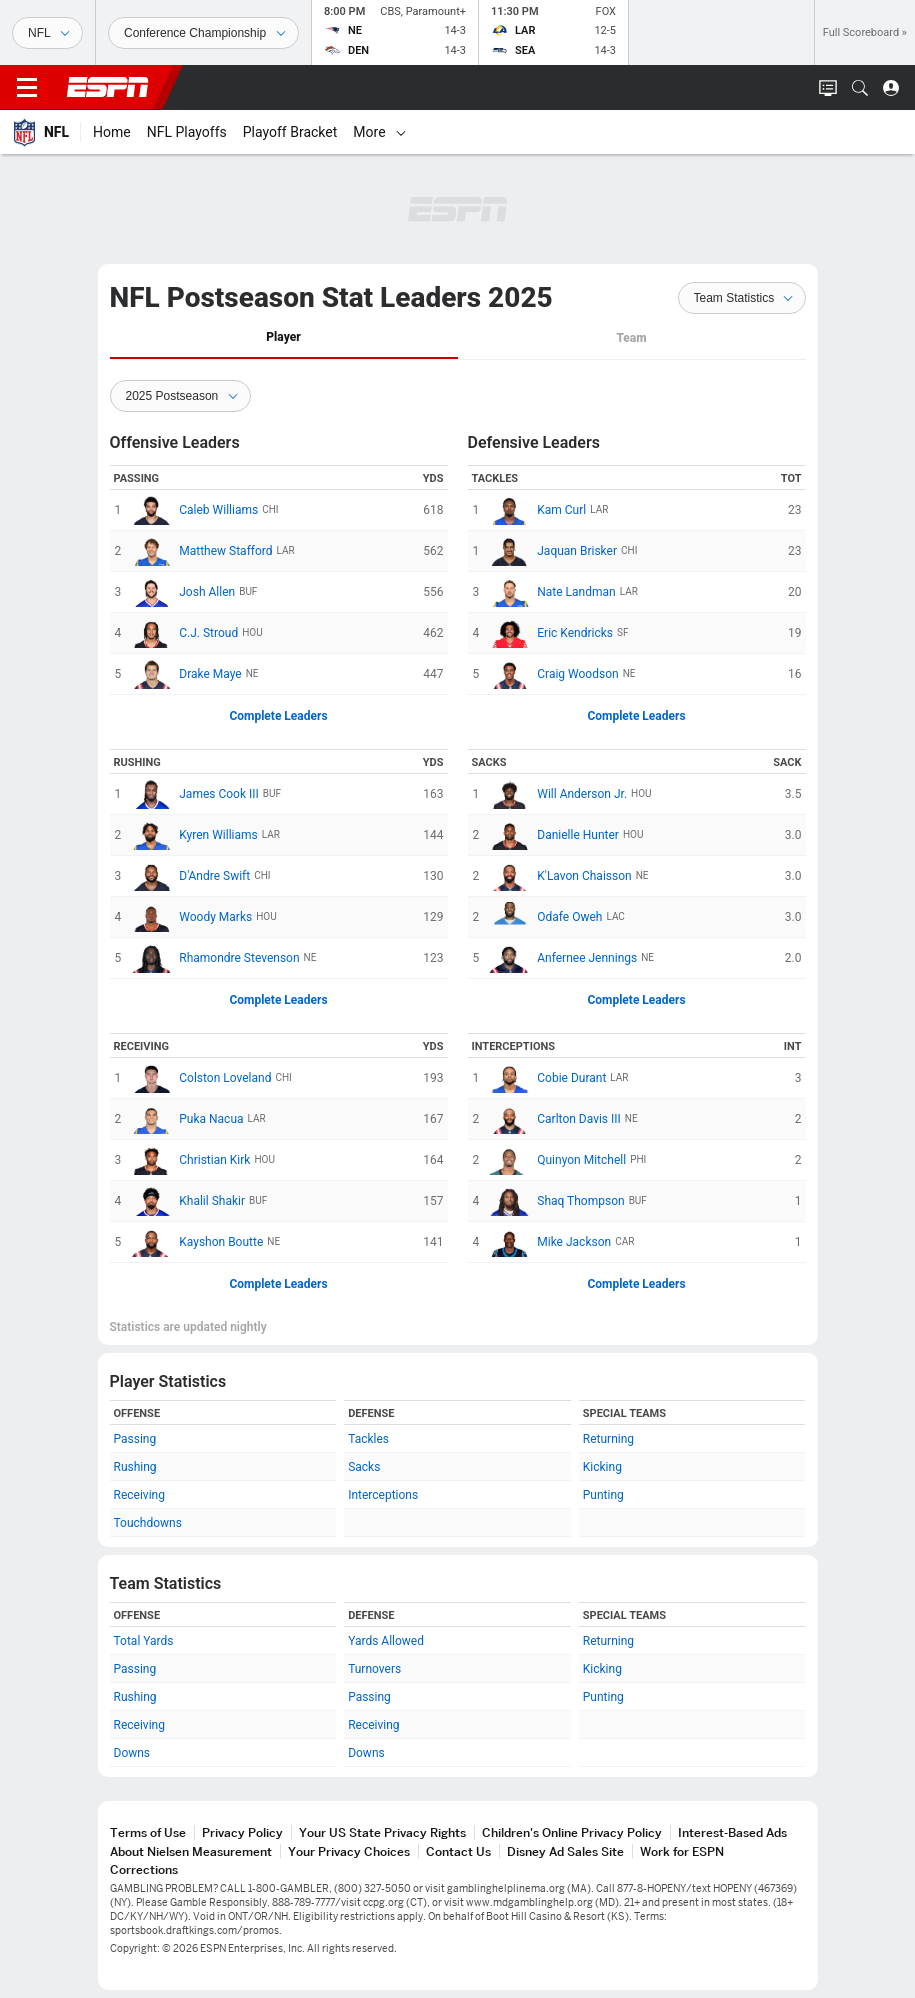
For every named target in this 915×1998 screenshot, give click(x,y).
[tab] (284, 338)
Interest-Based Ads (732, 1832)
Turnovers (374, 1669)
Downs (132, 1753)
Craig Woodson (553, 674)
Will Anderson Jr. (558, 794)
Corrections (144, 1869)
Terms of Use (148, 1832)
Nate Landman (552, 592)
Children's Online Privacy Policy (572, 1832)
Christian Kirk (190, 1160)
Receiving (139, 1495)
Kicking (602, 1467)
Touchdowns (148, 1523)
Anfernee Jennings (563, 958)
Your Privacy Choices (349, 1851)
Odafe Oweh (545, 917)
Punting (603, 1495)
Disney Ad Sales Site (565, 1851)
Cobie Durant (547, 1078)
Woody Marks (191, 917)
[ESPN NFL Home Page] (40, 132)
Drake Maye (186, 674)
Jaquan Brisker (553, 551)
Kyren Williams (194, 835)
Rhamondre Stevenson (215, 958)
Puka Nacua (187, 1119)
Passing (135, 1439)
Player (283, 337)
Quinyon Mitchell (557, 1160)
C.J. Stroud (184, 633)
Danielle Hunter (554, 835)
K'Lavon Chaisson (560, 876)
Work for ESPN (682, 1851)
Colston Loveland (201, 1078)
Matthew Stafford (201, 551)
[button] (860, 88)
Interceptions (383, 1495)
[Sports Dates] (203, 33)
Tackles (368, 1439)
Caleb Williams (194, 510)
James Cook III (195, 794)
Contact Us (458, 1851)
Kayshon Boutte (197, 1242)
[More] (659, 132)
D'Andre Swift (190, 876)
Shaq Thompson (556, 1201)
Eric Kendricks (551, 633)
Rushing (135, 1467)
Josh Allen (183, 592)
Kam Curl (537, 510)
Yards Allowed (386, 1641)
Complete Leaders (278, 716)
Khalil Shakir (188, 1201)
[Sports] (47, 33)
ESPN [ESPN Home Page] (108, 87)
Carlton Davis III (555, 1119)
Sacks (364, 1467)
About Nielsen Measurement (191, 1851)
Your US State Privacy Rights (382, 1832)
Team (631, 338)
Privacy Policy (242, 1832)
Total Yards (144, 1641)
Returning (608, 1439)
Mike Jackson (550, 1242)
